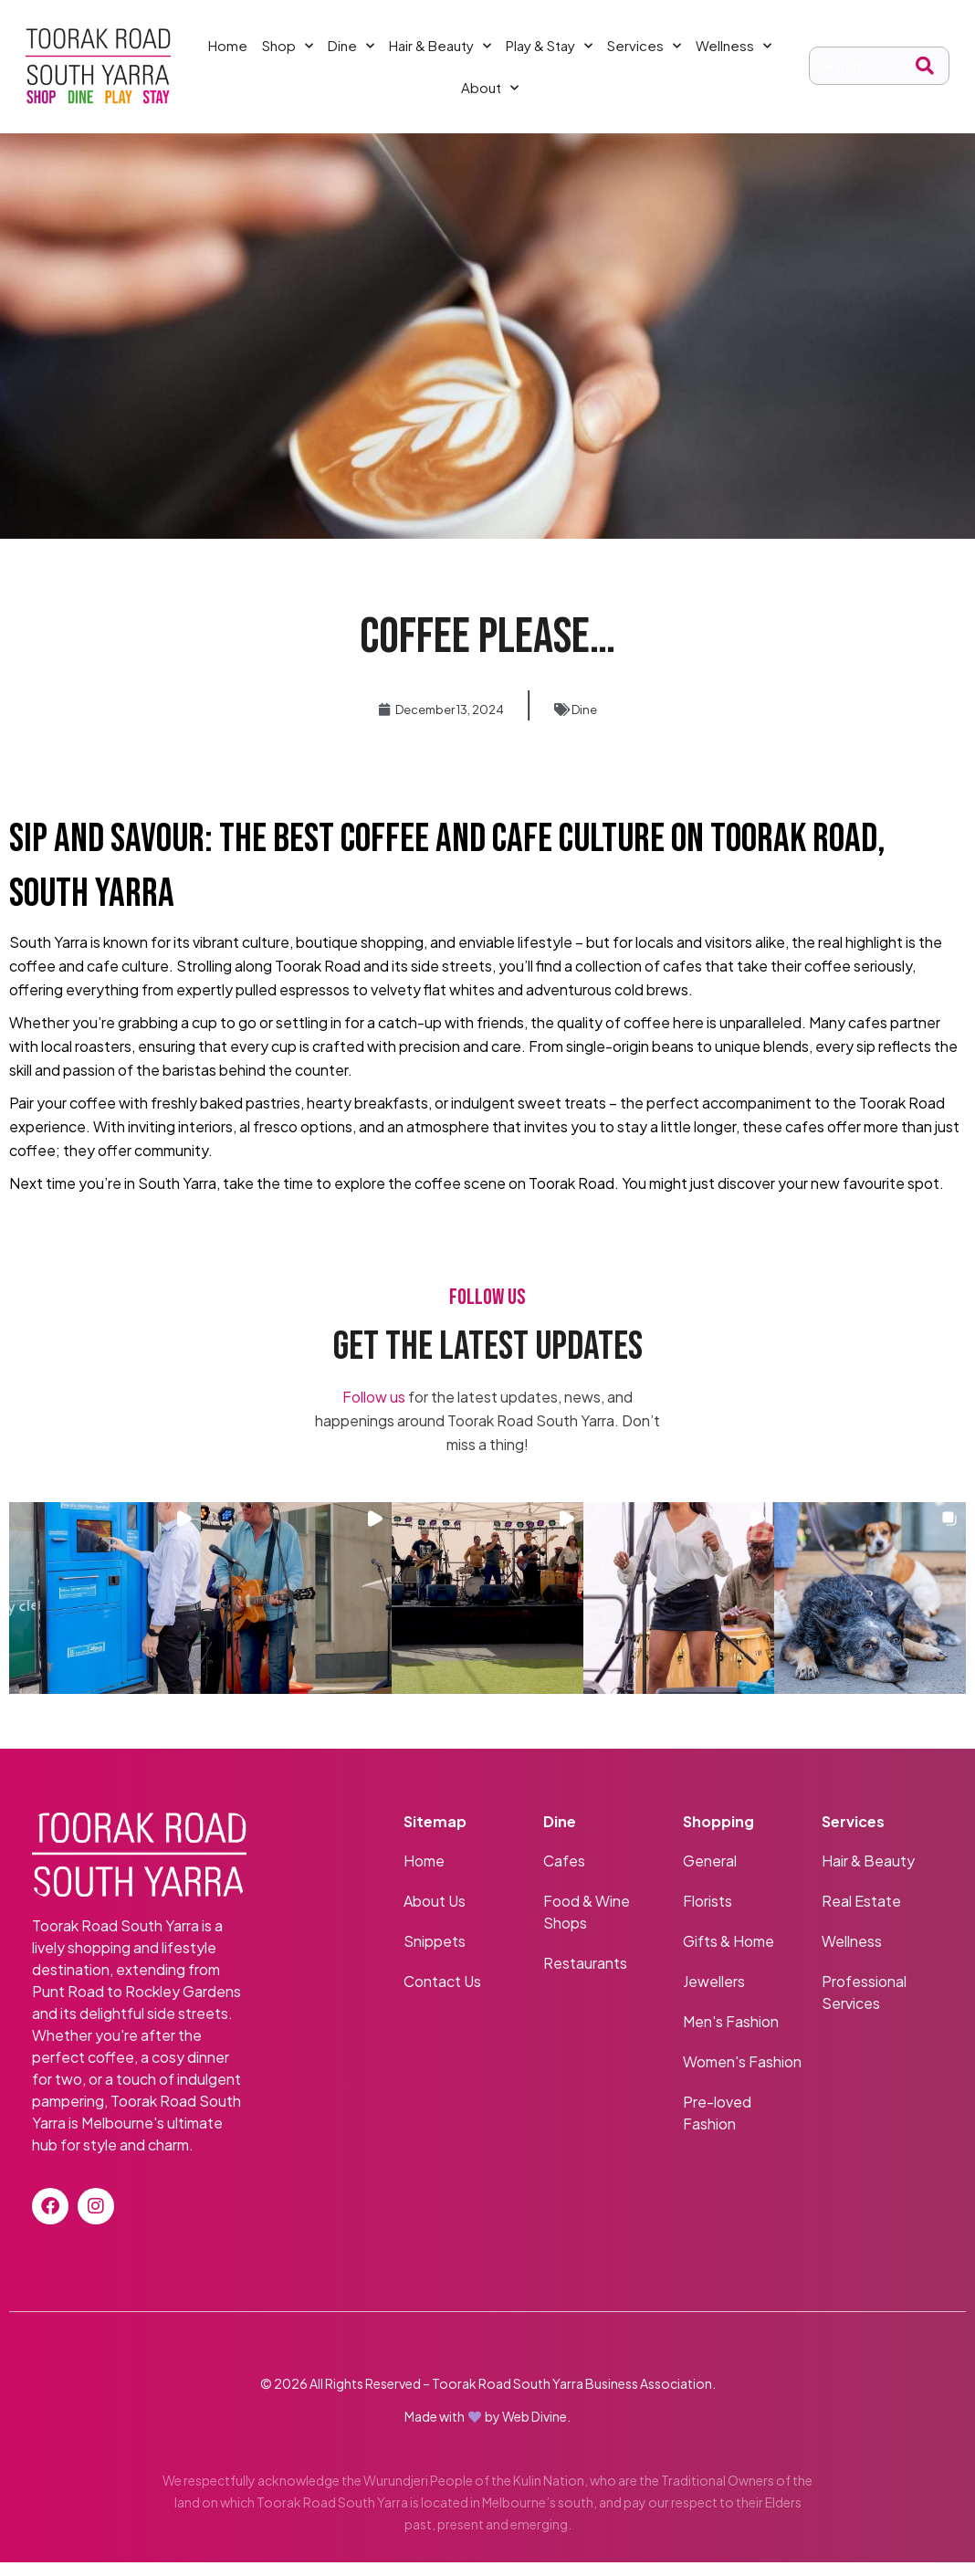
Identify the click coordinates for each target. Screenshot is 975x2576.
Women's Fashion (742, 2075)
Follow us (373, 1411)
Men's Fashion (732, 2035)
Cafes (564, 1874)
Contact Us (442, 1994)
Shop (287, 53)
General (710, 1874)
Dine (351, 53)
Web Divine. (536, 2430)
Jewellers (714, 1994)
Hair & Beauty (440, 53)
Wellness (733, 53)
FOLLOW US (487, 1312)
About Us (435, 1914)
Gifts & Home (728, 1954)
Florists (707, 1914)
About (490, 95)
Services (644, 53)
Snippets (435, 1954)
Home (227, 52)
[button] (105, 1613)
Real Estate (861, 1914)
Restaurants (585, 1976)
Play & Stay (549, 53)
